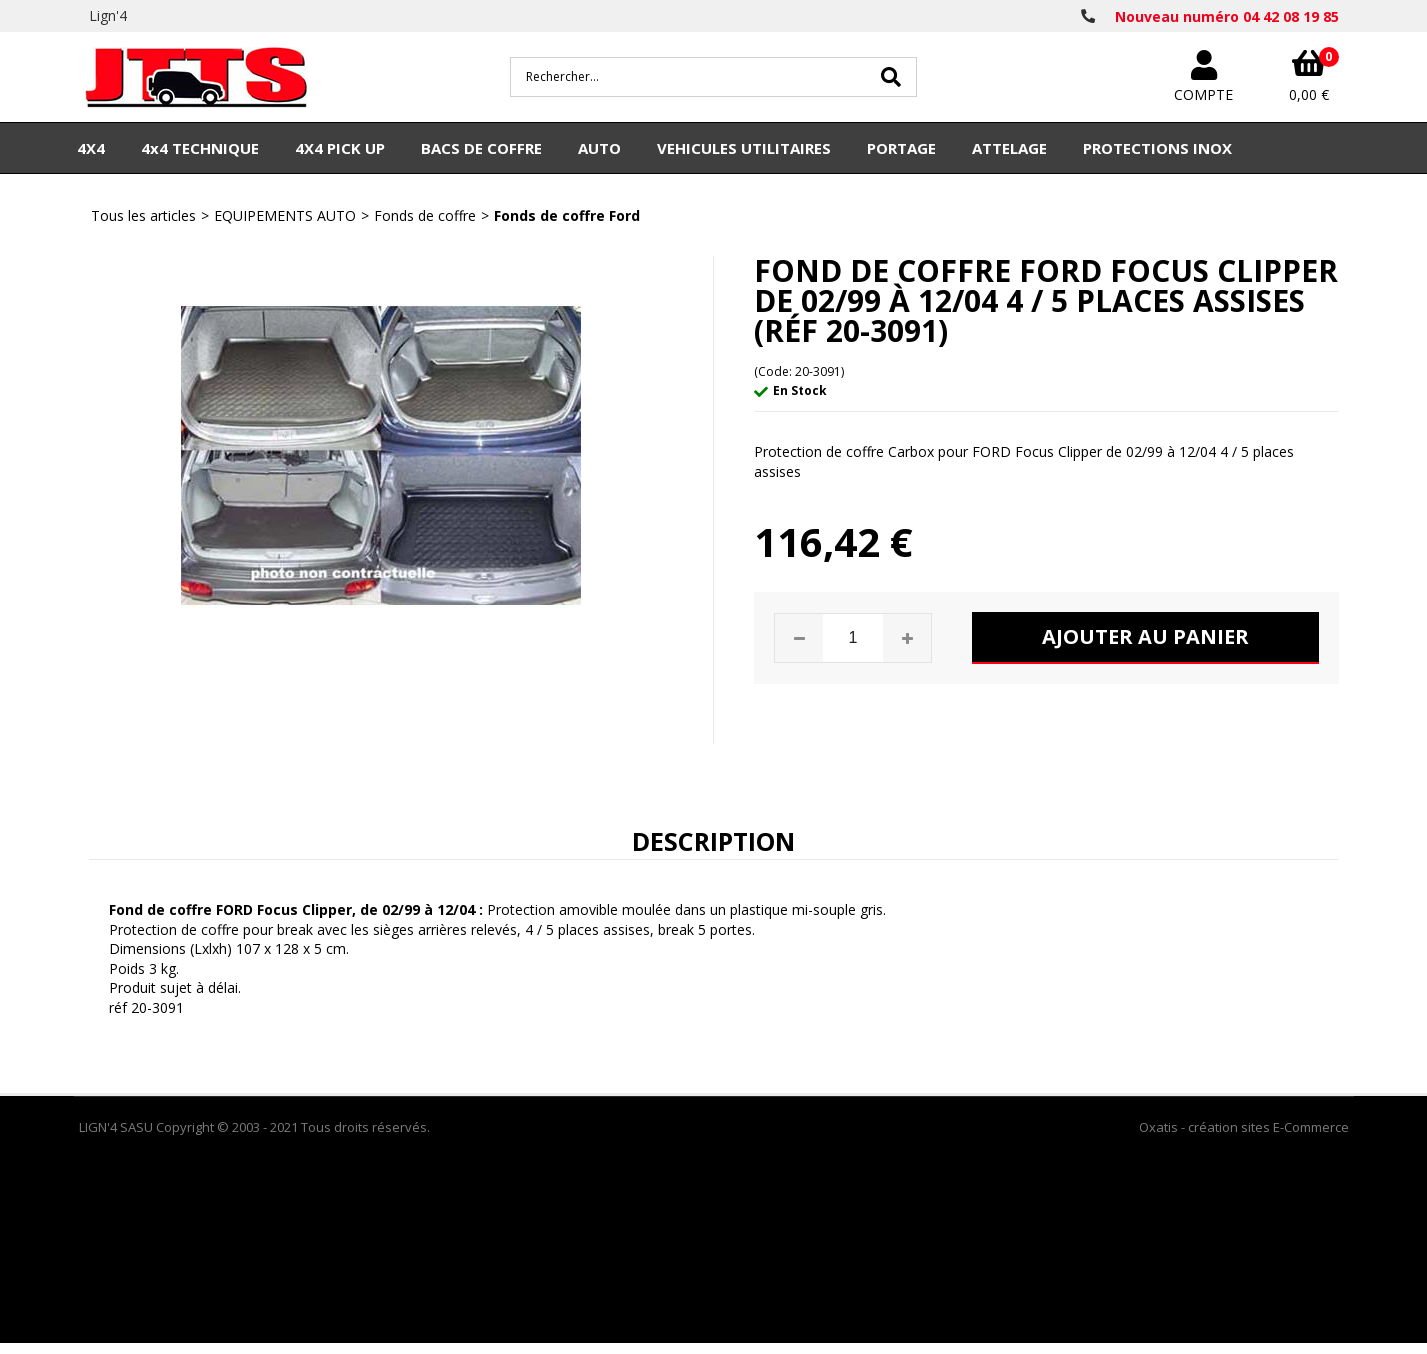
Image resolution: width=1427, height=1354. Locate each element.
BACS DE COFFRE (481, 148)
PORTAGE (901, 148)
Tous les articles (143, 215)
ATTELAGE (1009, 148)
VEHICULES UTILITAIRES (744, 148)
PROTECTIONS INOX (1157, 148)
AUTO (599, 148)
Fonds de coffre (425, 215)
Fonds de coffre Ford (567, 215)
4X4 (91, 148)
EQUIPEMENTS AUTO (285, 215)
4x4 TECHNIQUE (200, 148)
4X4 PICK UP (340, 148)
